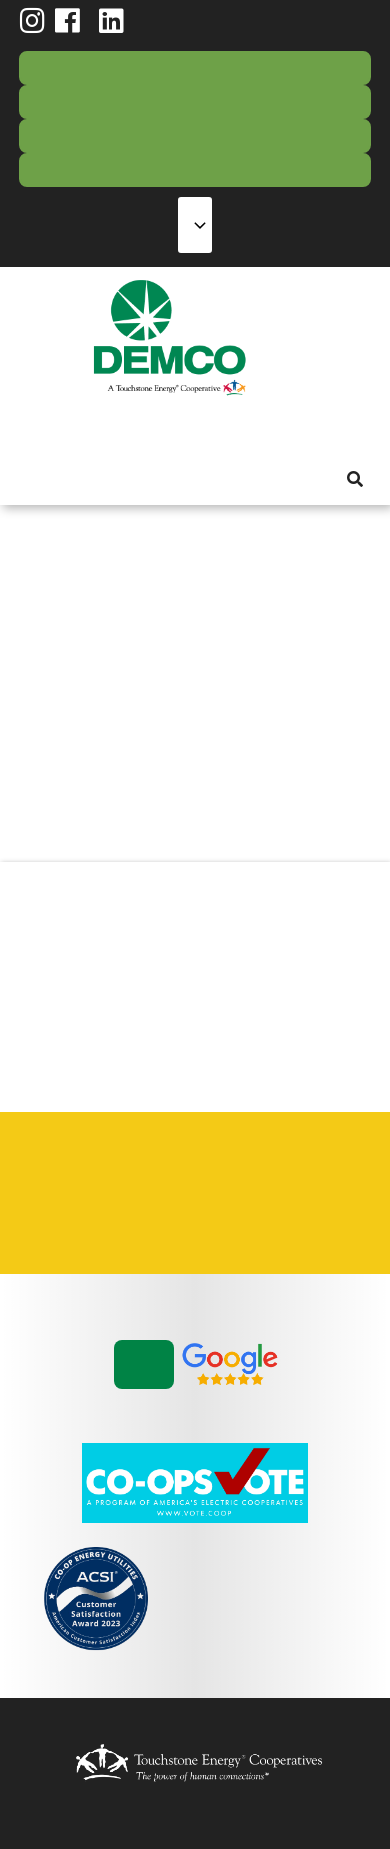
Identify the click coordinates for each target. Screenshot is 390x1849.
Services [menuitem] (103, 429)
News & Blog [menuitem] (243, 429)
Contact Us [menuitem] (195, 136)
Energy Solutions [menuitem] (139, 429)
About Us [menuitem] (31, 429)
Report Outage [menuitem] (195, 102)
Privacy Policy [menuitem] (199, 1169)
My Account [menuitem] (67, 429)
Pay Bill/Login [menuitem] (195, 68)
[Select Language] (195, 225)
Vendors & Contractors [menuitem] (59, 1216)
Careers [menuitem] (59, 1169)
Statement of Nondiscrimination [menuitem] (269, 1169)
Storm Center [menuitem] (195, 170)
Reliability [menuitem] (175, 429)
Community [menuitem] (211, 429)
